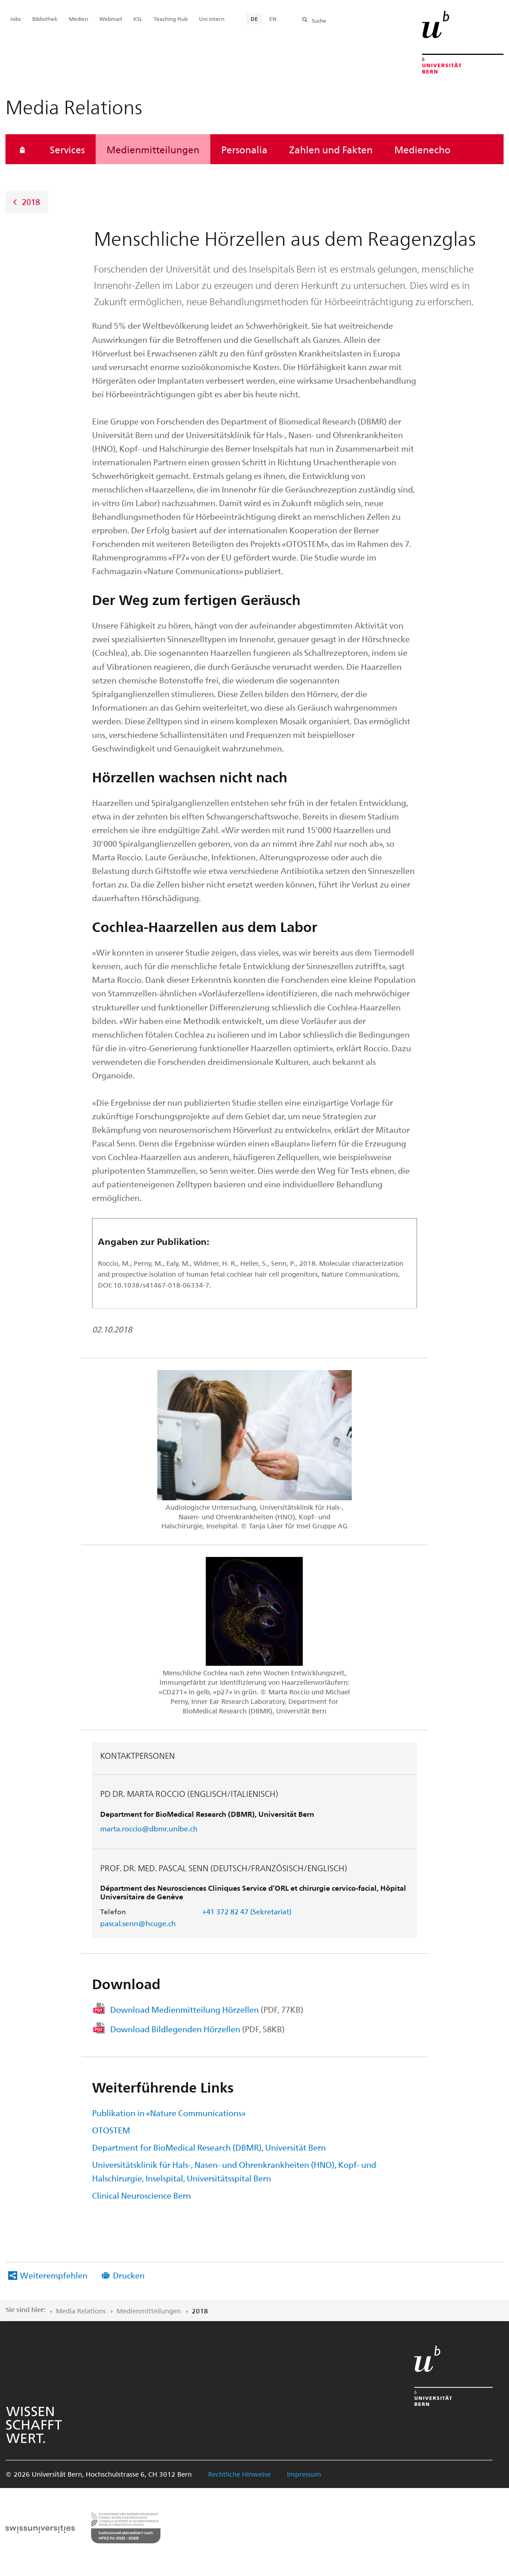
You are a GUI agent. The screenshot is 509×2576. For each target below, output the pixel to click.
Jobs (15, 18)
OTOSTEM (111, 2130)
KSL (137, 18)
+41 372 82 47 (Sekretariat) (246, 1911)
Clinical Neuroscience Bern (141, 2195)
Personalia (244, 149)
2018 (31, 201)
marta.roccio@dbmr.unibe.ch (149, 1828)
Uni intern (211, 18)
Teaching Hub (171, 18)
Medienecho (422, 149)
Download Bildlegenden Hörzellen (197, 2028)
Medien (78, 18)
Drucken (129, 2275)
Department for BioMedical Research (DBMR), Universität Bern (209, 2147)
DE (254, 18)
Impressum (304, 2473)
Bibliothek (45, 18)
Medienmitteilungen (153, 149)
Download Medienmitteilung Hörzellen (206, 2009)
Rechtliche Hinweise (239, 2473)
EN (272, 18)
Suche (319, 20)
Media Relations (81, 2310)
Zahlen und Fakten (331, 149)
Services (67, 149)
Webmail (110, 18)
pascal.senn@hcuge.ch (138, 1923)
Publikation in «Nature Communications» (169, 2112)
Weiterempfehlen (53, 2275)
